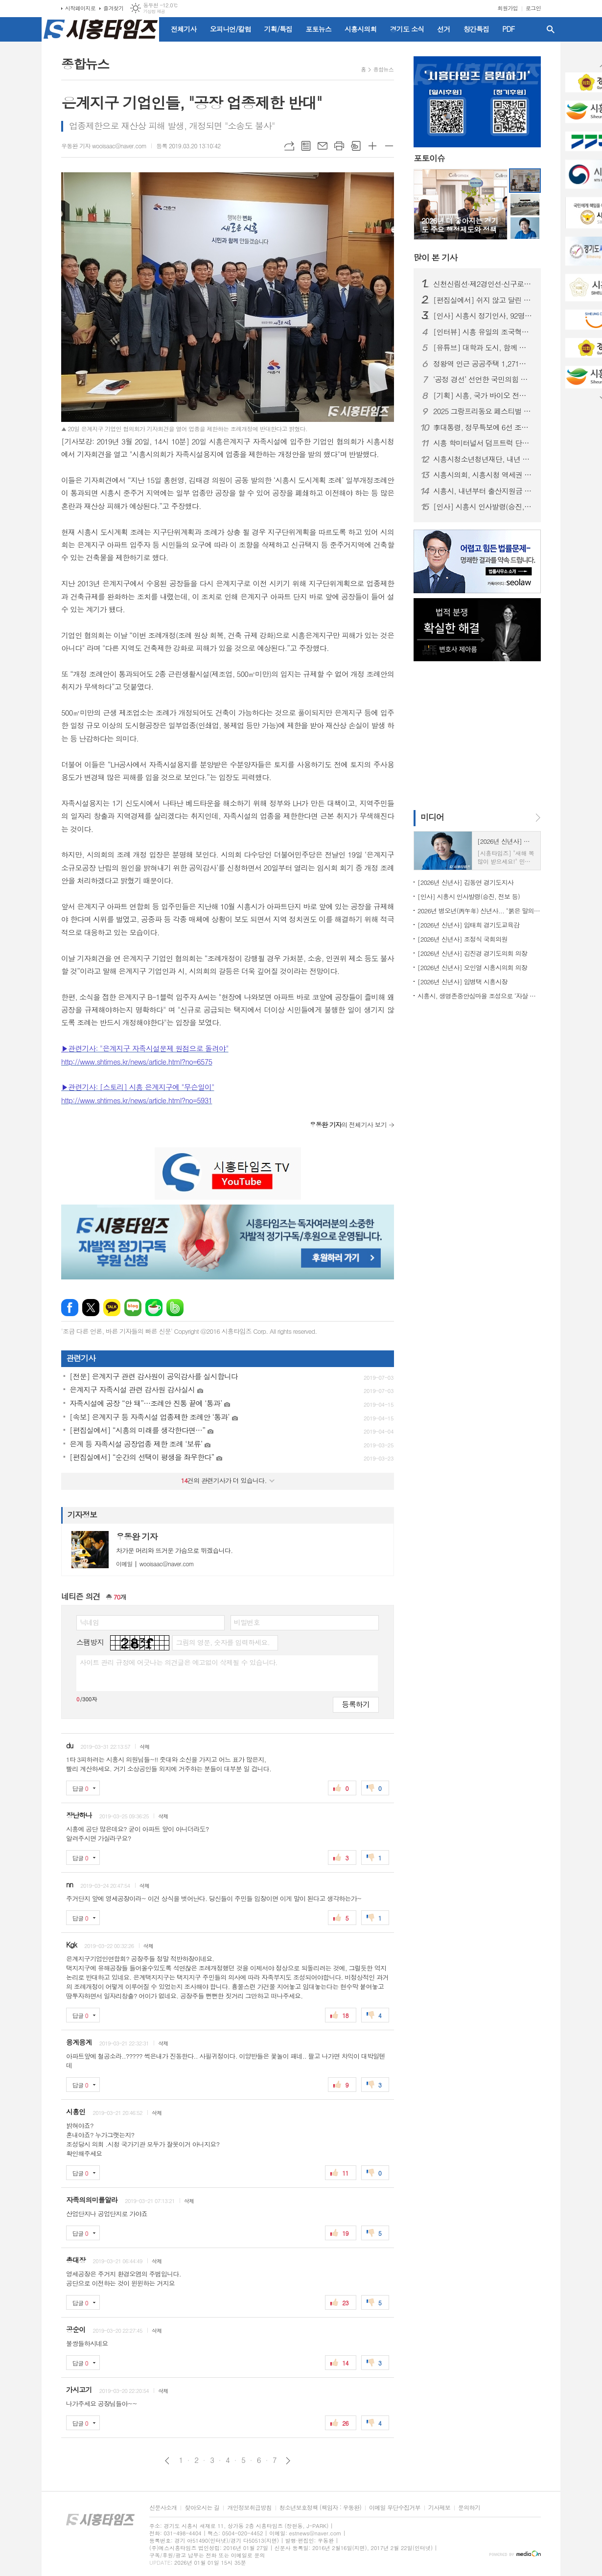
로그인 (533, 8)
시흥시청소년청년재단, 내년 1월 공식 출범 (483, 459)
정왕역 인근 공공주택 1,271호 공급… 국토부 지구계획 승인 (483, 364)
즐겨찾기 (113, 8)
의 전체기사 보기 (348, 1124)
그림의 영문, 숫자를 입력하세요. (222, 1642)
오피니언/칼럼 (230, 29)
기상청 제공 (154, 11)
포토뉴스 (318, 29)
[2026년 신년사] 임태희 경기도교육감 (468, 924)
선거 (443, 29)
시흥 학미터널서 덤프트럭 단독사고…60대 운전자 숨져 (483, 443)
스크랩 (356, 146)
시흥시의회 (361, 29)
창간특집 (476, 29)
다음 (288, 2460)
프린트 (339, 146)
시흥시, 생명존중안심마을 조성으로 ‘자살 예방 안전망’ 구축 (479, 995)
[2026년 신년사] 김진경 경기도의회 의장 (472, 953)
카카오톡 (111, 1307)
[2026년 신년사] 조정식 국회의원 (462, 939)
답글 (80, 1788)
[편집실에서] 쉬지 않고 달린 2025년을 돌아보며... (483, 300)
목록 (306, 146)
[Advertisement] (475, 734)
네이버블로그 (132, 1307)
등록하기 (356, 1704)
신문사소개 (163, 2507)
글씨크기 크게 (372, 146)
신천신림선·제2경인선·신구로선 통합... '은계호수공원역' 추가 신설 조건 (483, 284)
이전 (167, 2460)
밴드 (175, 1307)
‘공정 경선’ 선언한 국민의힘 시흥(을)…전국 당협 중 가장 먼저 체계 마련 (483, 379)
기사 (435, 257)
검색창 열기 (550, 29)
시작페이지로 (80, 8)
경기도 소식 (407, 29)
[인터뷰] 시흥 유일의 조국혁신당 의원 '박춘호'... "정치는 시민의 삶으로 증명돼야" (483, 332)
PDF (508, 29)
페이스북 (69, 1307)
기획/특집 (278, 29)
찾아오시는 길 (202, 2507)
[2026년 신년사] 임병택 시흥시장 (462, 981)
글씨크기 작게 (389, 146)
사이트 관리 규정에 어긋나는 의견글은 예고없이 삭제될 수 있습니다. (179, 1662)
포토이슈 (429, 158)
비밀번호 (247, 1622)
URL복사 (289, 146)
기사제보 (439, 2507)
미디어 (432, 817)
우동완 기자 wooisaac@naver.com (103, 145)
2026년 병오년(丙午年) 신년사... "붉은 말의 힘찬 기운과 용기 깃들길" (479, 910)
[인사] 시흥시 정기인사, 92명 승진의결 (483, 316)
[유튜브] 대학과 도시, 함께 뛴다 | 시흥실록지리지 (483, 347)
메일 (322, 146)
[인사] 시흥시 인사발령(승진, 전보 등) (483, 506)
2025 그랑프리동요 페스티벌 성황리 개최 (483, 411)
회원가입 (508, 8)
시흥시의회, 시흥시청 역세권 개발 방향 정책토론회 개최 (483, 475)
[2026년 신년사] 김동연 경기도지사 (465, 882)
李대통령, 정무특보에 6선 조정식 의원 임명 (483, 427)
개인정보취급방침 (249, 2507)
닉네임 (89, 1622)
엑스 (90, 1307)
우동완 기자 (137, 1536)
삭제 (144, 1746)
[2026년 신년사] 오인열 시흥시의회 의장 (472, 967)
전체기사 (184, 29)
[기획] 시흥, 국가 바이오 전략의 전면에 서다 (483, 395)
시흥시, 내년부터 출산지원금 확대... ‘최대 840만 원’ (483, 491)
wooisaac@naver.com (155, 1563)
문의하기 (469, 2507)
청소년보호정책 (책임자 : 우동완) (320, 2507)
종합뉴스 (383, 69)
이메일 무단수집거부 (394, 2507)
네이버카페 (153, 1307)
